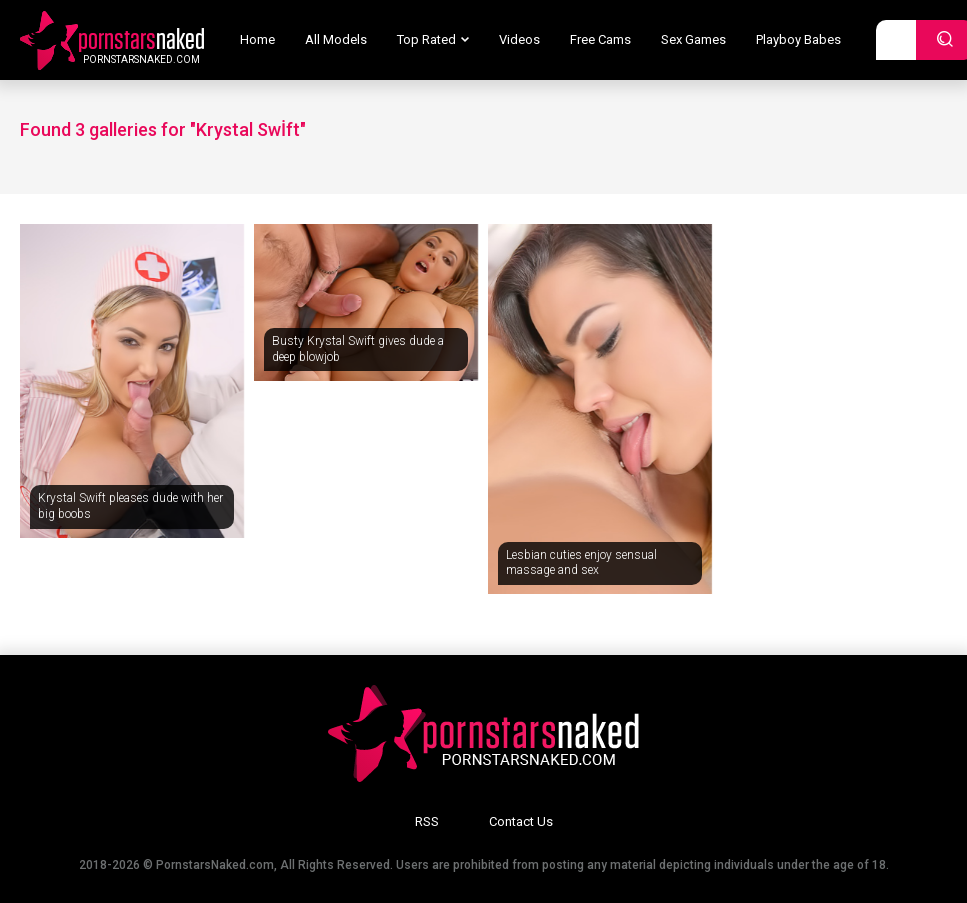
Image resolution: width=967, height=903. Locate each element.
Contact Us (521, 821)
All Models (336, 39)
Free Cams (600, 39)
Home (257, 39)
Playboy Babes (798, 39)
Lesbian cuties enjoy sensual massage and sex (581, 563)
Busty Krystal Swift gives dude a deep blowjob (358, 349)
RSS (427, 821)
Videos (519, 39)
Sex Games (693, 39)
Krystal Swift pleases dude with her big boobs (130, 506)
